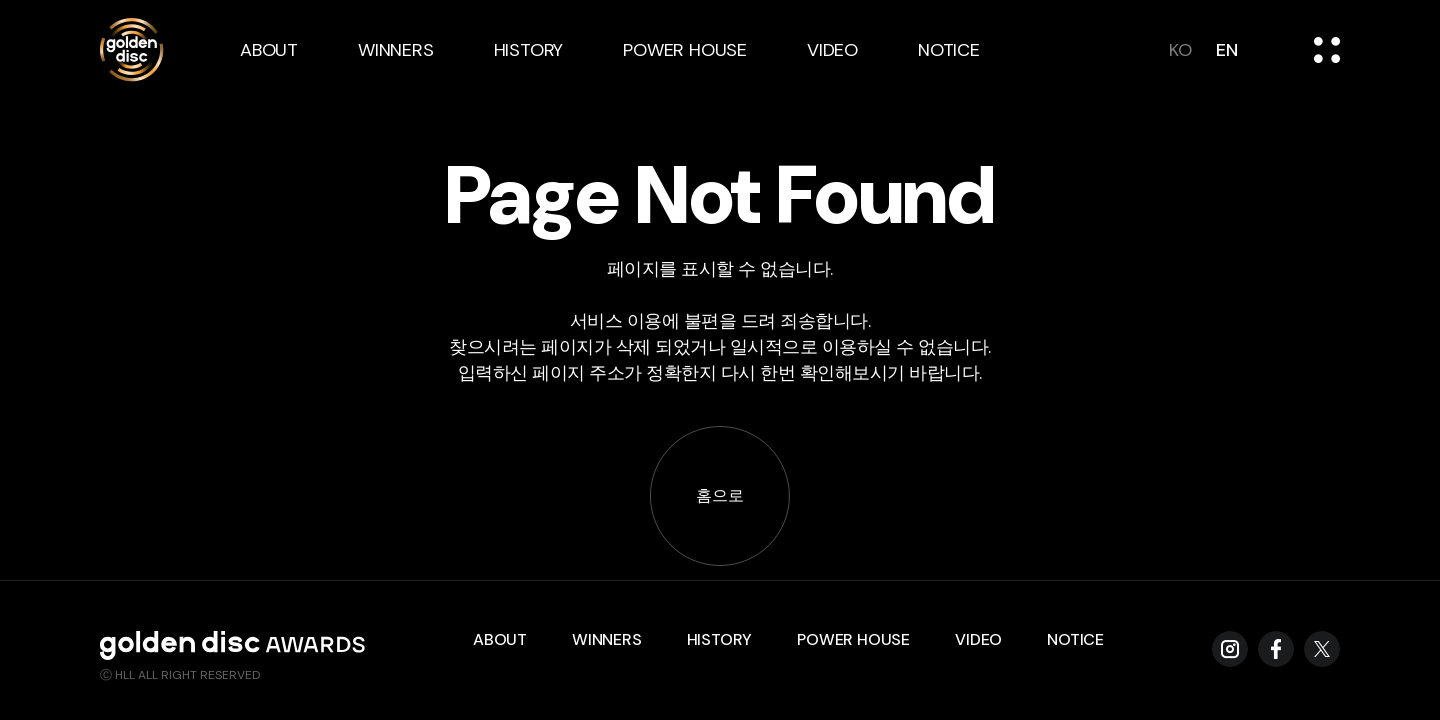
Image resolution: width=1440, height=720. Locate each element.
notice (949, 50)
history (529, 50)
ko (1180, 50)
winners (396, 50)
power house (685, 50)
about (269, 50)
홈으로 (720, 495)
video (832, 50)
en (1227, 50)
